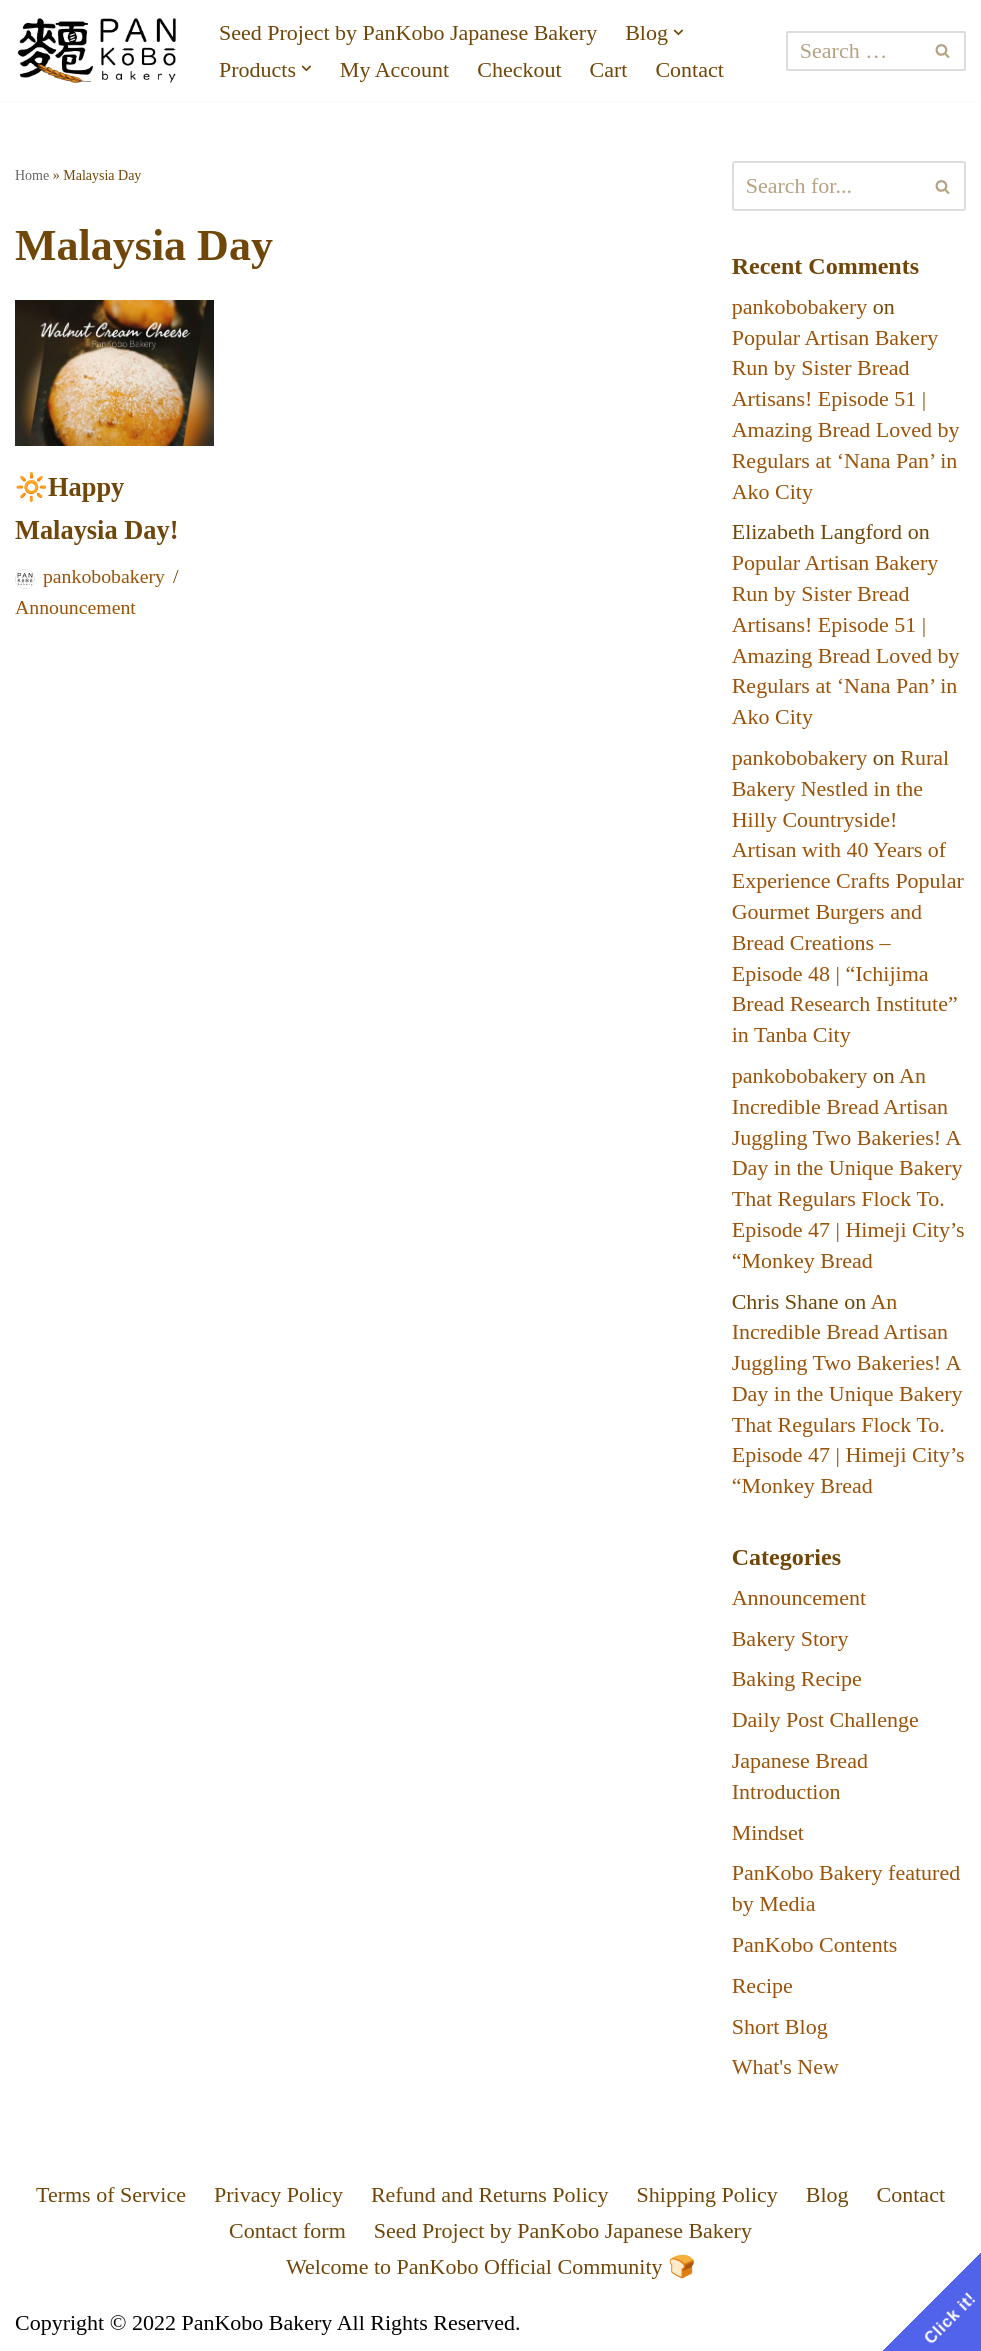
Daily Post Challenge (825, 1719)
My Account (394, 69)
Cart (609, 69)
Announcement (75, 607)
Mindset (768, 1832)
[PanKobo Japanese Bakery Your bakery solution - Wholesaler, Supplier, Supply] (100, 50)
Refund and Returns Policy (490, 2194)
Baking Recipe (797, 1678)
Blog (827, 2194)
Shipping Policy (707, 2194)
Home (32, 175)
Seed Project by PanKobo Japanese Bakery (408, 32)
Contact (690, 69)
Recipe (762, 1985)
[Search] (853, 51)
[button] (678, 32)
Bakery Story (790, 1638)
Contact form (287, 2230)
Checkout (519, 69)
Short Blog (780, 2026)
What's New (785, 2066)
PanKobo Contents (815, 1944)
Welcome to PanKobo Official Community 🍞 (490, 2266)
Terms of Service (111, 2194)
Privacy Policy (278, 2194)
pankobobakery (104, 576)
